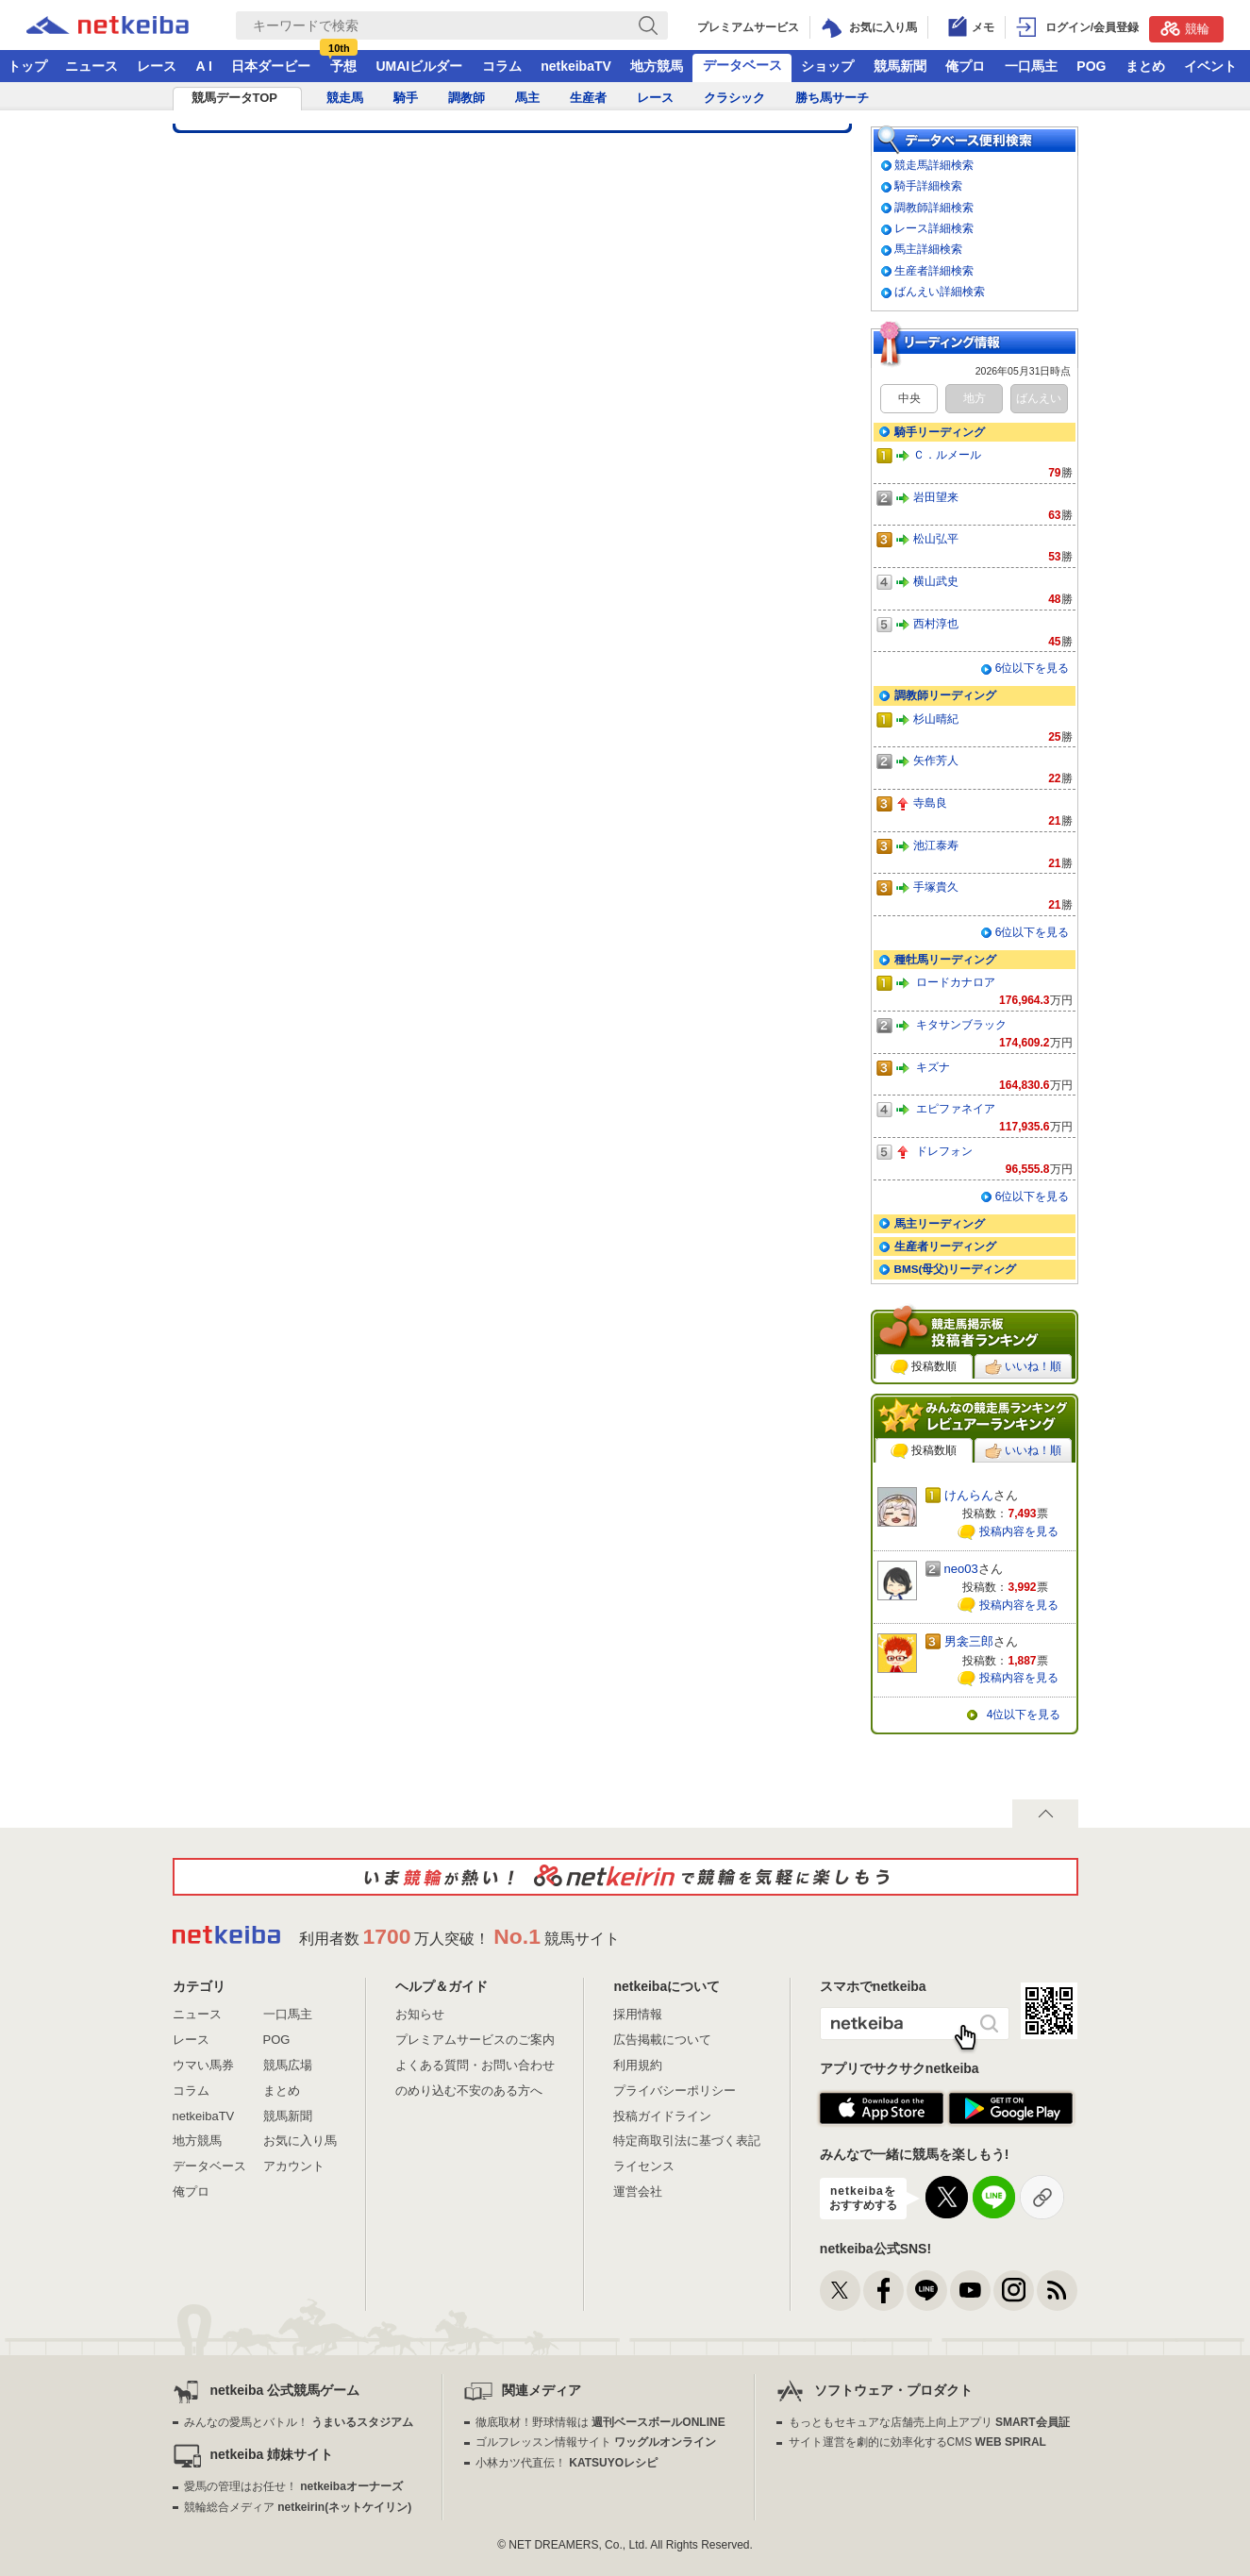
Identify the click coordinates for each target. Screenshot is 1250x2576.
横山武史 (935, 581)
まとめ (1145, 66)
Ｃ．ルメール (947, 454)
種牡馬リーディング (945, 959)
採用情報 (637, 2014)
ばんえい (1038, 398)
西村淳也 (935, 623)
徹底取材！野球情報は (600, 2422)
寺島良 (930, 802)
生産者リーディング (945, 1246)
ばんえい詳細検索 (939, 291)
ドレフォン (944, 1151)
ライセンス (644, 2166)
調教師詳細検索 (934, 207)
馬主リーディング (939, 1223)
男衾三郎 (968, 1641)
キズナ (933, 1067)
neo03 (961, 1569)
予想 (343, 66)
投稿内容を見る (1018, 1531)
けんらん (968, 1495)
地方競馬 (656, 66)
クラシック (734, 98)
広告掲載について (662, 2039)
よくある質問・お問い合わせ (475, 2065)
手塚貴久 (935, 886)
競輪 (1184, 28)
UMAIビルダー (418, 66)
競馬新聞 (900, 66)
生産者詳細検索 (934, 270)
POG (1091, 66)
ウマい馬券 (203, 2065)
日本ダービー (270, 66)
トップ (27, 66)
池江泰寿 (935, 845)
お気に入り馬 (300, 2140)
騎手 (405, 98)
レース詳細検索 (934, 228)
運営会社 (637, 2191)
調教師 (466, 98)
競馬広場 (287, 2065)
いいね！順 (1023, 1367)
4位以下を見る (1024, 1714)
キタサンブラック (961, 1024)
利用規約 (637, 2065)
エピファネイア (955, 1108)
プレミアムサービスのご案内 (475, 2039)
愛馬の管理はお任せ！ (293, 2486)
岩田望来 (935, 497)
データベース (742, 65)
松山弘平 (935, 538)
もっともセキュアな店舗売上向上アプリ (929, 2422)
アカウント (294, 2166)
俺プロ (965, 66)
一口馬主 (1031, 66)
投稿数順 (924, 1367)
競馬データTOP (235, 98)
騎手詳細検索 (928, 185)
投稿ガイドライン (662, 2116)
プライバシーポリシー (674, 2090)
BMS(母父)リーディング (955, 1269)
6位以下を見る (1032, 668)
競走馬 (344, 98)
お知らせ (419, 2014)
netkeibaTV (576, 66)
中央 (909, 398)
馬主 (527, 98)
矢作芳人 (935, 760)
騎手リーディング (939, 432)
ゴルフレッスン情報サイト (595, 2442)
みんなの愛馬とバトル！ (298, 2422)
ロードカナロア (955, 982)
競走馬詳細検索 (934, 165)
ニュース (91, 66)
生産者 (588, 98)
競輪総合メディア (297, 2507)
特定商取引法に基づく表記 (686, 2140)
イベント (1210, 66)
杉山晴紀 (935, 718)
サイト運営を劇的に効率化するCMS (917, 2442)
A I (204, 66)
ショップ (827, 66)
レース (156, 66)
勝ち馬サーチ (832, 98)
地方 (974, 398)
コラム (502, 66)
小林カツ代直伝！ (566, 2462)
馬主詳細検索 (928, 249)
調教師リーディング (945, 695)
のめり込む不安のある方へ (468, 2090)
